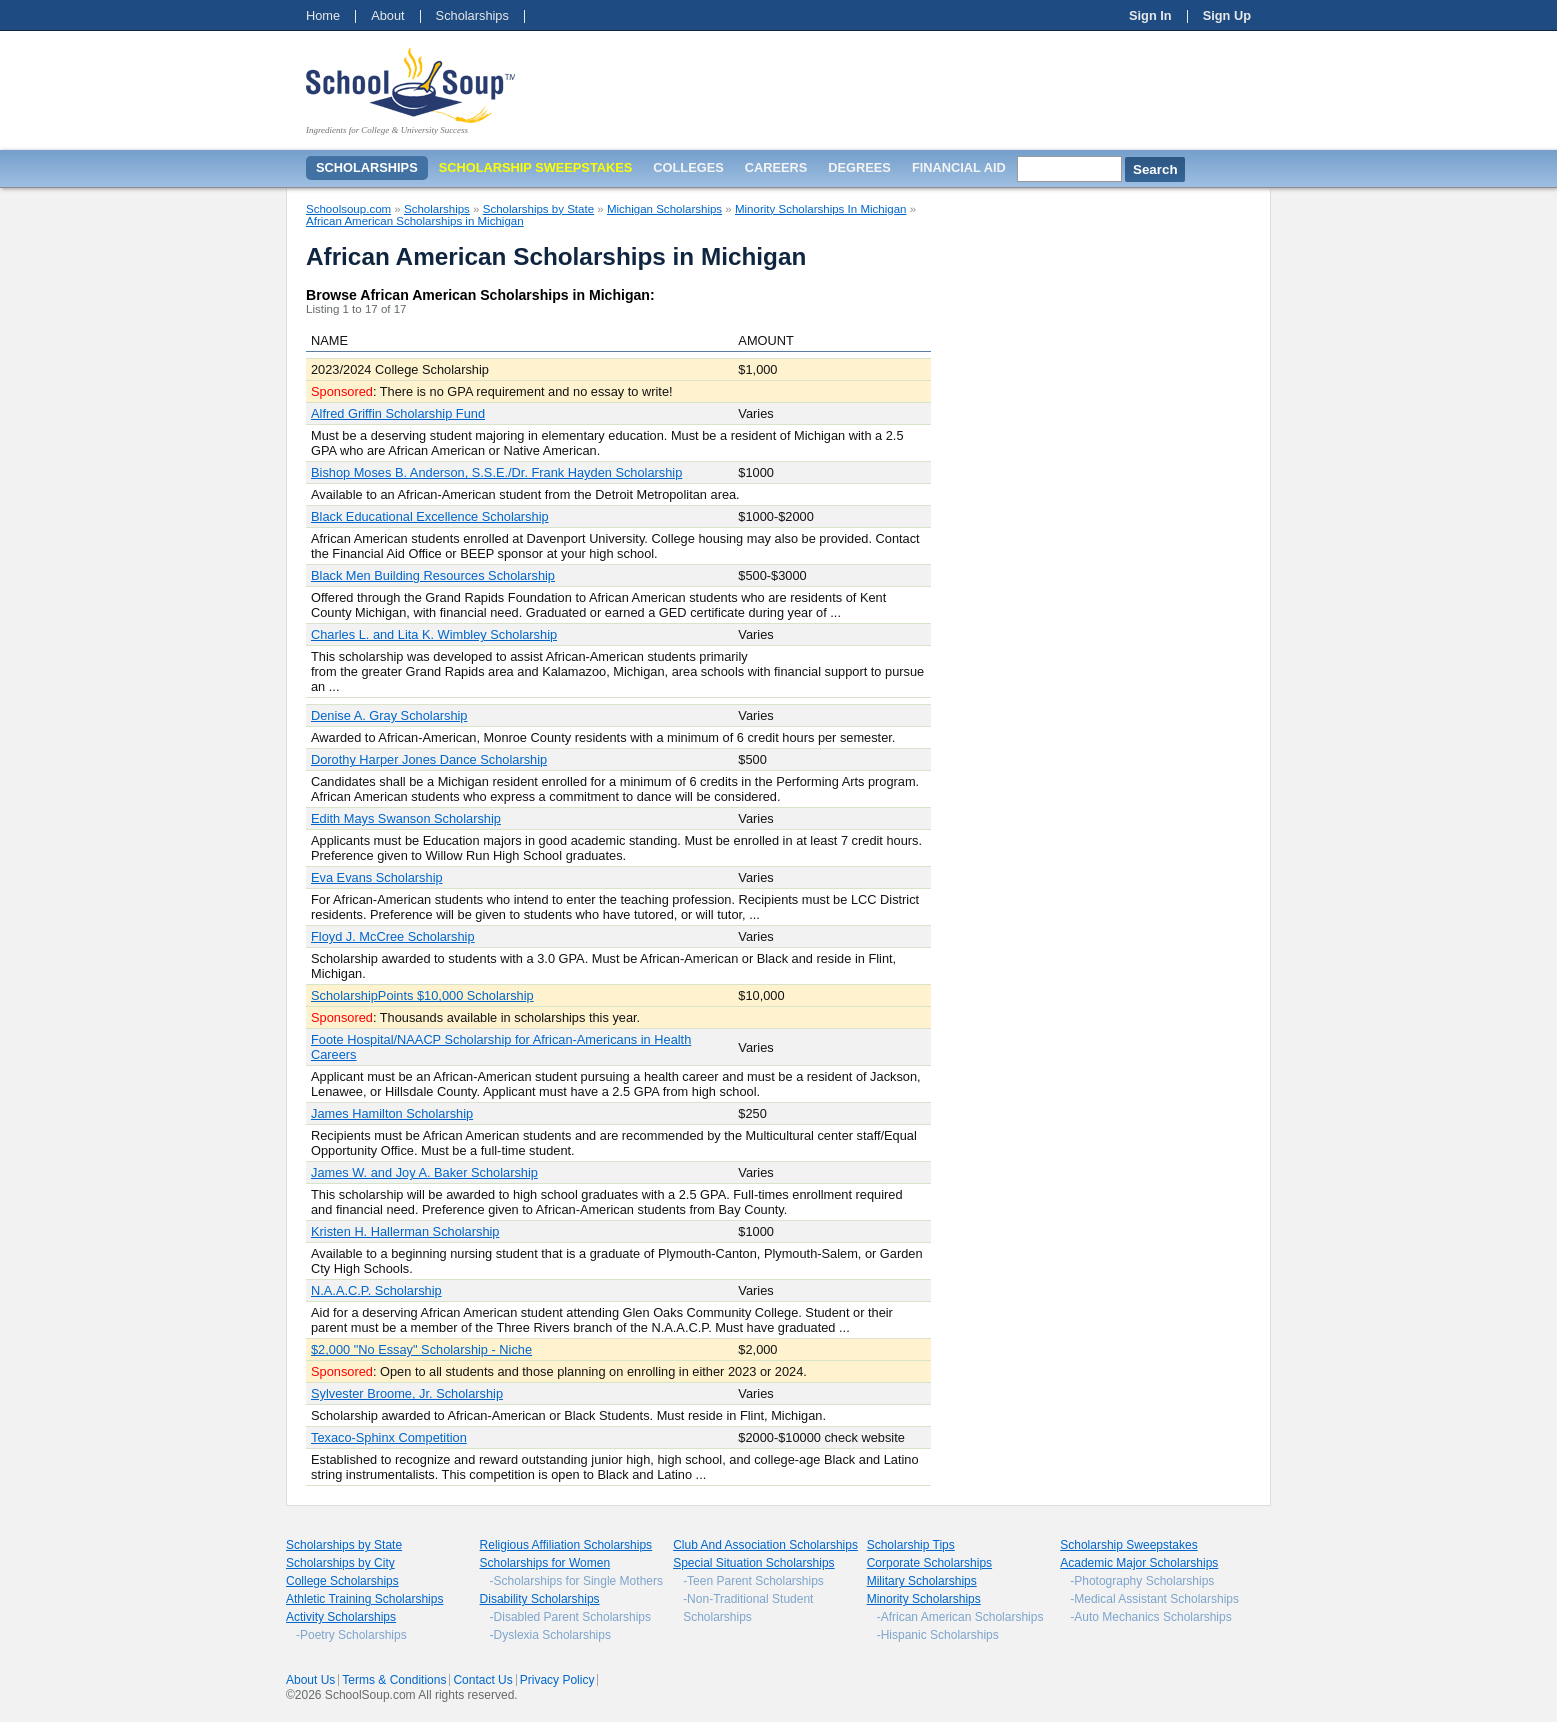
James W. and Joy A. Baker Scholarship (424, 1172)
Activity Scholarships (341, 1617)
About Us (310, 1680)
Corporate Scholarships (929, 1563)
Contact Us (482, 1680)
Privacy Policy (557, 1680)
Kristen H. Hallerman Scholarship (405, 1231)
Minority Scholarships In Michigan (821, 209)
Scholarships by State (538, 209)
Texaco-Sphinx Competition (389, 1437)
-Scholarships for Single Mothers (576, 1581)
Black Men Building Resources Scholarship (433, 575)
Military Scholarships (922, 1581)
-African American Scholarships (960, 1617)
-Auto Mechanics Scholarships (1150, 1617)
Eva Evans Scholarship (377, 877)
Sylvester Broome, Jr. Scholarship (407, 1393)
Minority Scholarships (924, 1599)
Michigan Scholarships (664, 209)
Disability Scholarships (540, 1599)
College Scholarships (342, 1581)
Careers (776, 167)
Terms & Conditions (394, 1680)
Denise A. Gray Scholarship (389, 715)
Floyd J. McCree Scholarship (393, 936)
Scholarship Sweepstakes (1128, 1545)
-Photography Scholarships (1142, 1581)
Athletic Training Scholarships (364, 1599)
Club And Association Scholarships (765, 1545)
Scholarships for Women (545, 1563)
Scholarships (472, 15)
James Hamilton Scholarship (392, 1113)
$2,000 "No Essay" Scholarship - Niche (421, 1349)
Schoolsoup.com (348, 209)
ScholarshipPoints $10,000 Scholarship (422, 995)
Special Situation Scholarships (753, 1563)
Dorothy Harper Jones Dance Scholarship (429, 759)
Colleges (688, 167)
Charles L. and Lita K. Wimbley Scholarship (434, 634)
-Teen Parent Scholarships (753, 1581)
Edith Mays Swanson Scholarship (406, 818)
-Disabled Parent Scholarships (570, 1617)
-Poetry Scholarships (351, 1635)
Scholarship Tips (911, 1545)
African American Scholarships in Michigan (415, 221)
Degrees (859, 167)
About (387, 15)
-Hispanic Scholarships (938, 1635)
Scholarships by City (340, 1563)
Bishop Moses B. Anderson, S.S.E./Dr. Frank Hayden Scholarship (496, 472)
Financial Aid (959, 167)
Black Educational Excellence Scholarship (430, 516)
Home (323, 15)
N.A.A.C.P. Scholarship (376, 1290)
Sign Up (1227, 15)
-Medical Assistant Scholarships (1154, 1599)
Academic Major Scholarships (1139, 1563)
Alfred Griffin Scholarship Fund (398, 413)
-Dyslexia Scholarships (550, 1635)
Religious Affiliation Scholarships (566, 1545)
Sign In (1150, 15)
